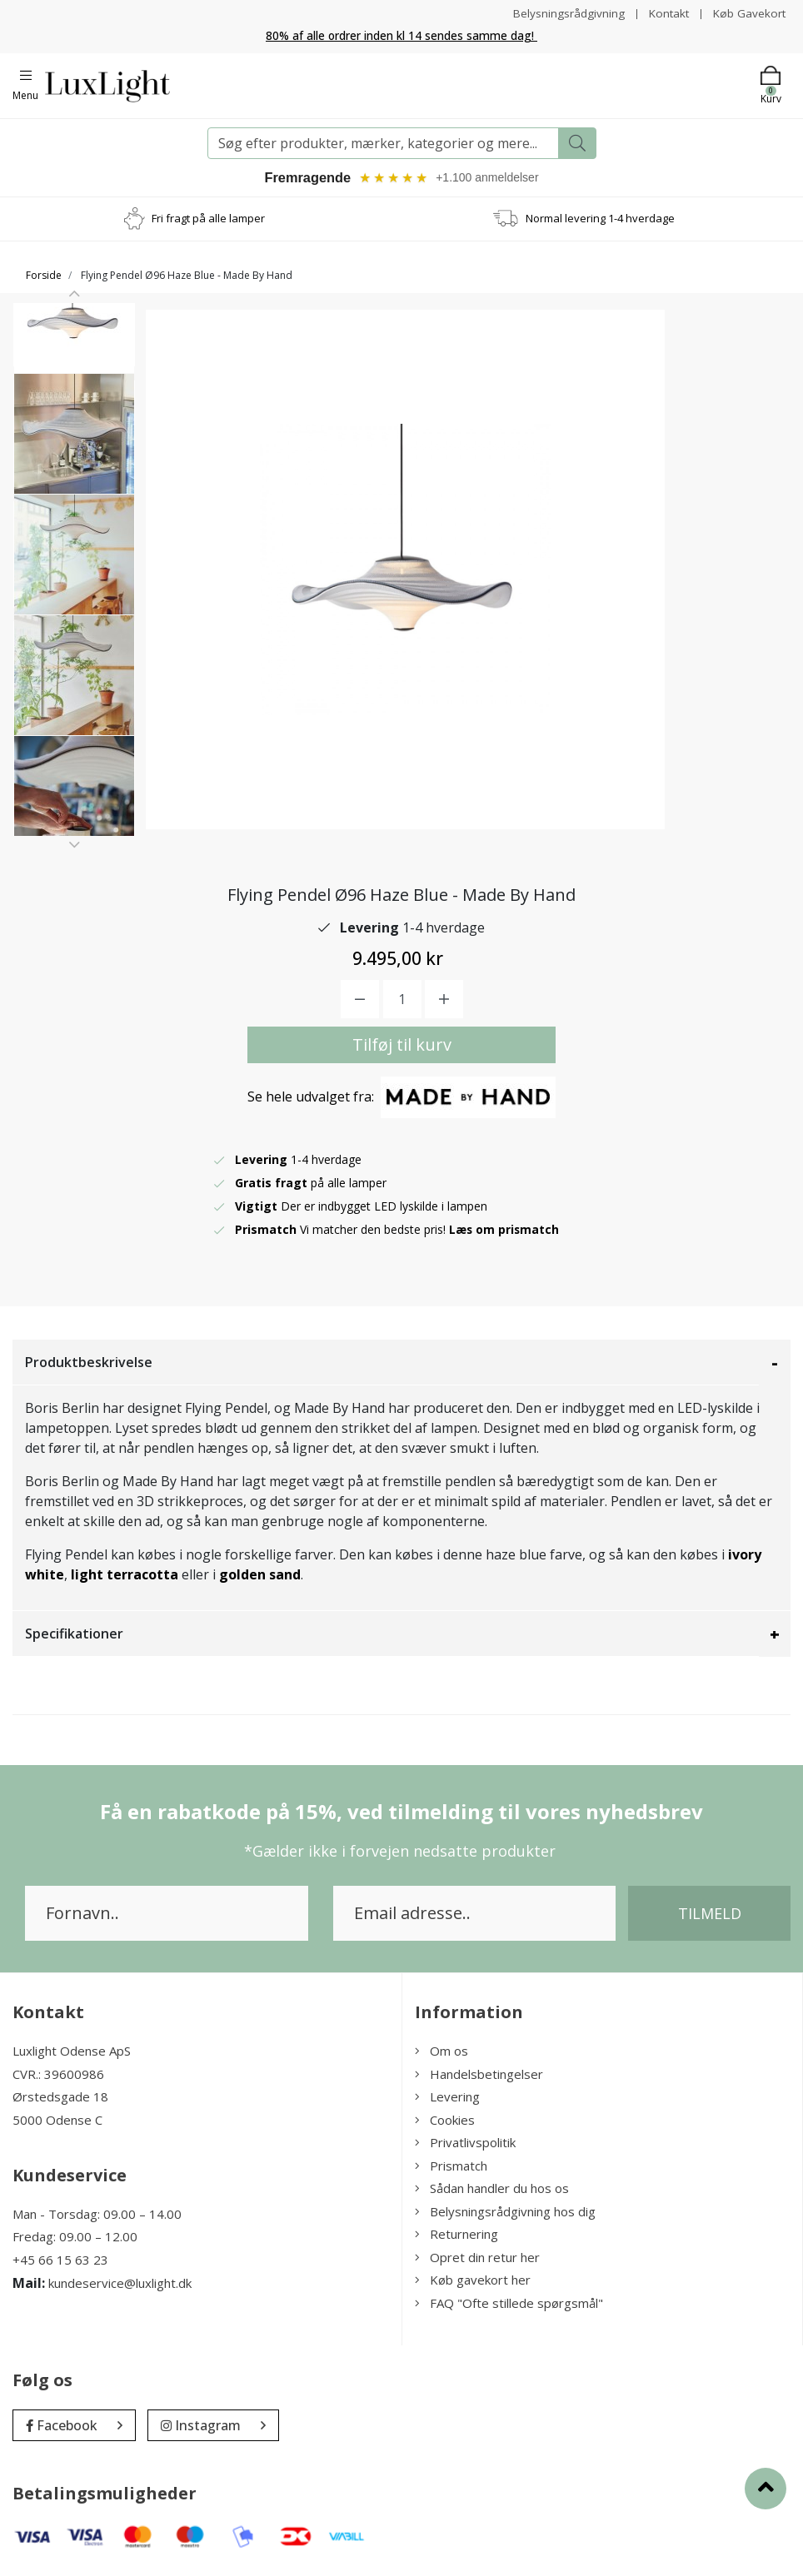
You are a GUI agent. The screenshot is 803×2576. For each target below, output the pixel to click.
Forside (44, 277)
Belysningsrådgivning (564, 13)
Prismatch (451, 2167)
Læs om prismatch (505, 1232)
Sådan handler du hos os (492, 2190)
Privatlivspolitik (465, 2144)
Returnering (456, 2236)
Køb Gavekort (748, 13)
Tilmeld (709, 1916)
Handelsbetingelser (479, 2075)
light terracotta (124, 1577)
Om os (441, 2053)
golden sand (260, 1577)
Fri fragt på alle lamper (208, 219)
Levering (447, 2099)
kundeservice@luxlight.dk (120, 2284)
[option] (74, 371)
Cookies (445, 2121)
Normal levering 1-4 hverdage (600, 219)
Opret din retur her (477, 2258)
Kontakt (666, 13)
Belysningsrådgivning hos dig (505, 2213)
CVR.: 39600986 (58, 2075)
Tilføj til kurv (401, 1047)
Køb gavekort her (473, 2282)
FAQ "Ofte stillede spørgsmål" (509, 2304)
